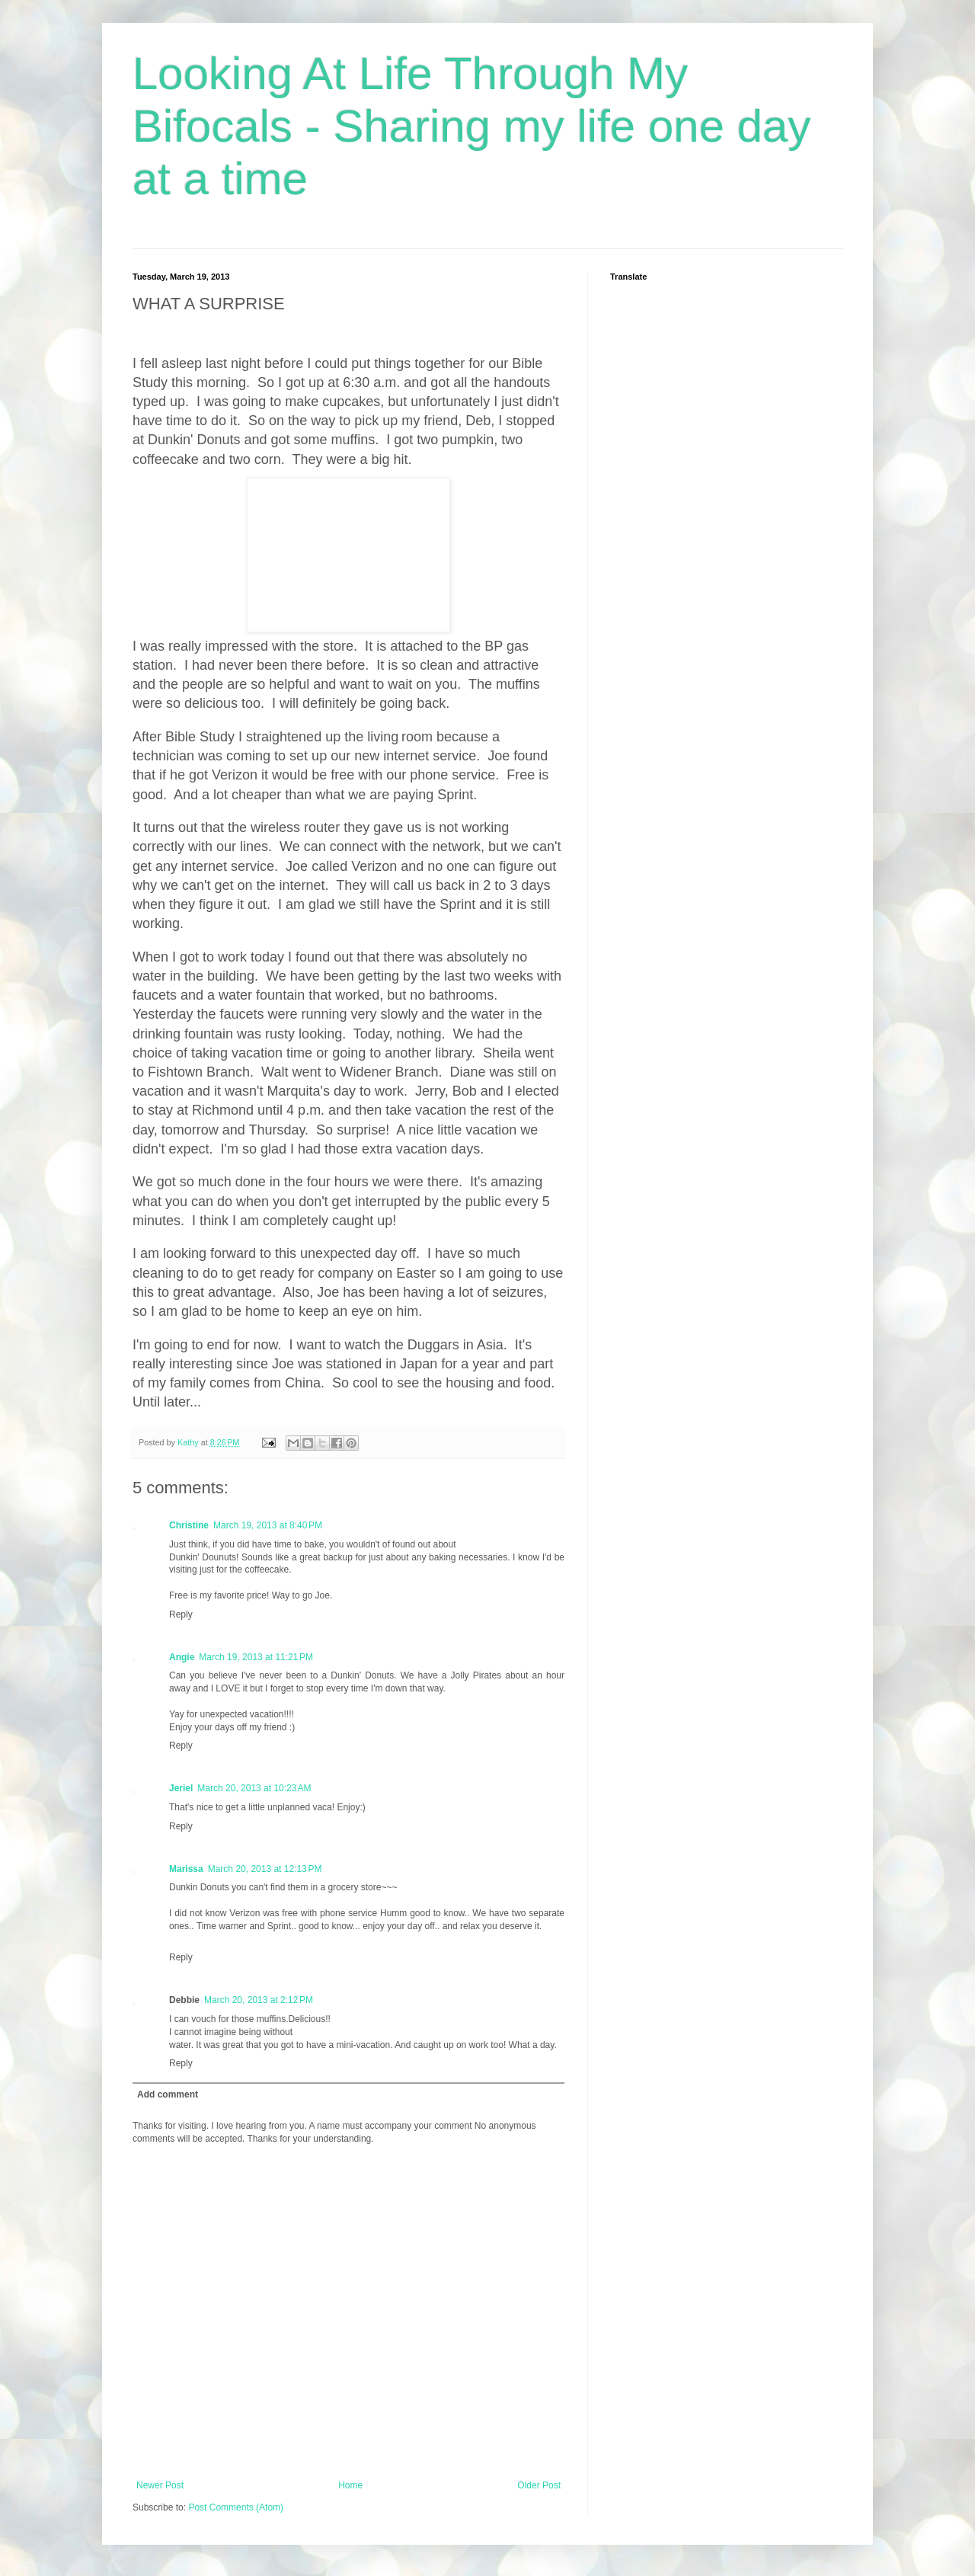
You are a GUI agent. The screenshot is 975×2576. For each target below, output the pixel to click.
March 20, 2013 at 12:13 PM (265, 1869)
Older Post (539, 2485)
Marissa (186, 1869)
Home (350, 2485)
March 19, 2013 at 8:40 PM (267, 1525)
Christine (189, 1525)
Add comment (167, 2094)
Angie (181, 1657)
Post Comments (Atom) (235, 2507)
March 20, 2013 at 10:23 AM (254, 1788)
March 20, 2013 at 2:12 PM (258, 2000)
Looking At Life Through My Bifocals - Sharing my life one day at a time (471, 126)
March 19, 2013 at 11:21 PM (256, 1657)
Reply (181, 1614)
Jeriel (181, 1788)
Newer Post (160, 2485)
